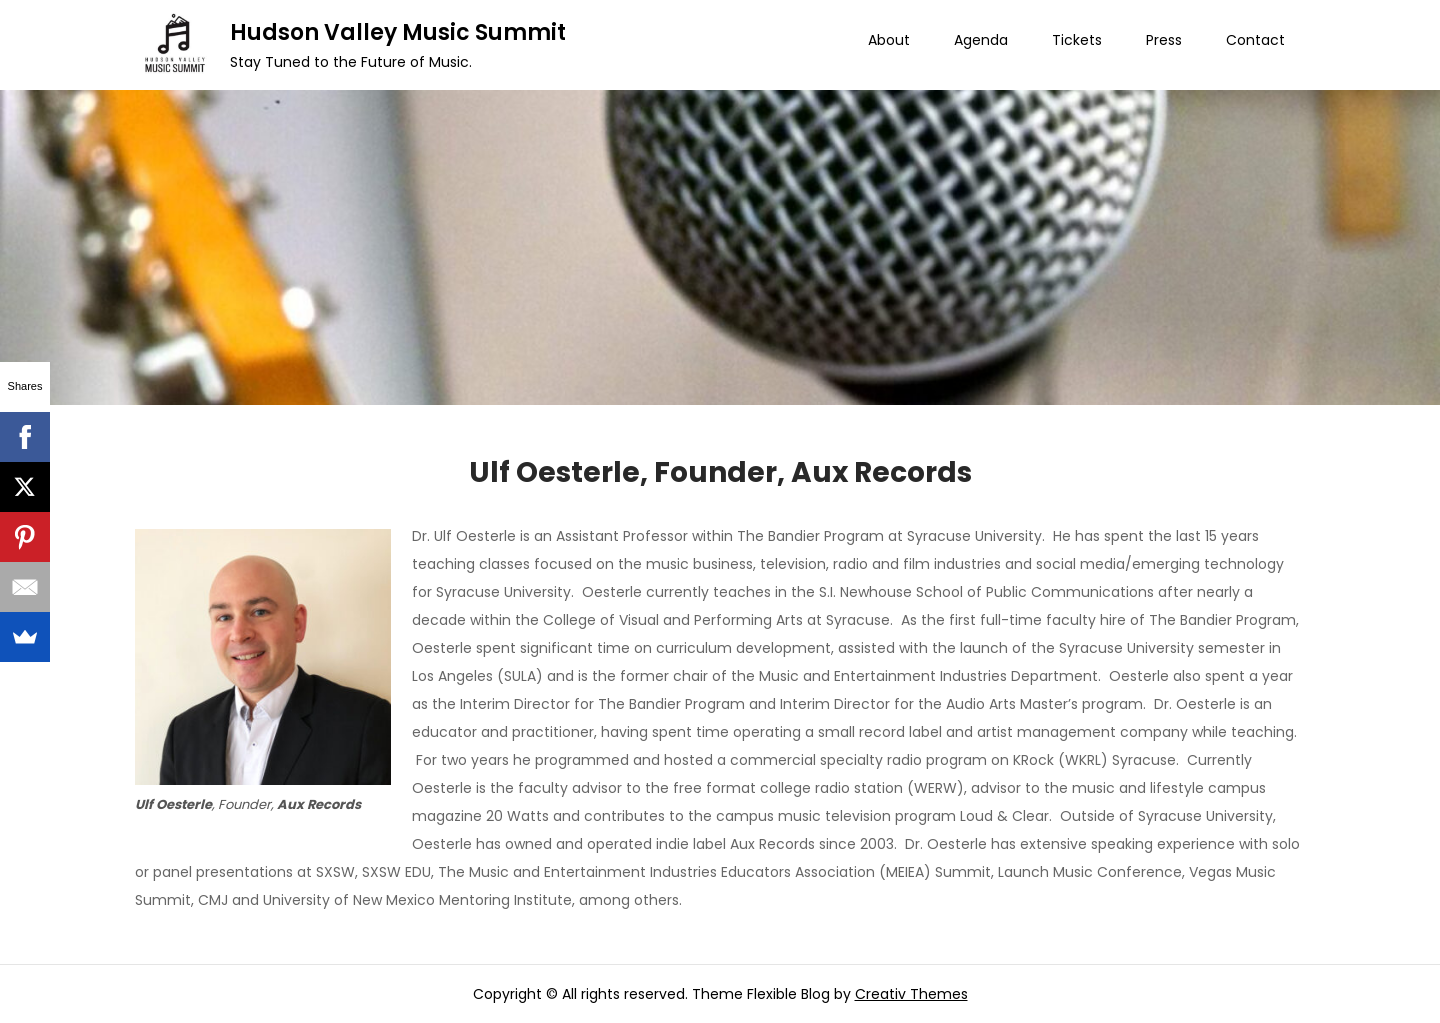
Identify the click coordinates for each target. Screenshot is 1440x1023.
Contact (1255, 40)
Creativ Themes (911, 994)
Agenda (981, 40)
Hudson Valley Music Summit (398, 32)
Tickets (1077, 40)
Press (1164, 40)
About (889, 40)
